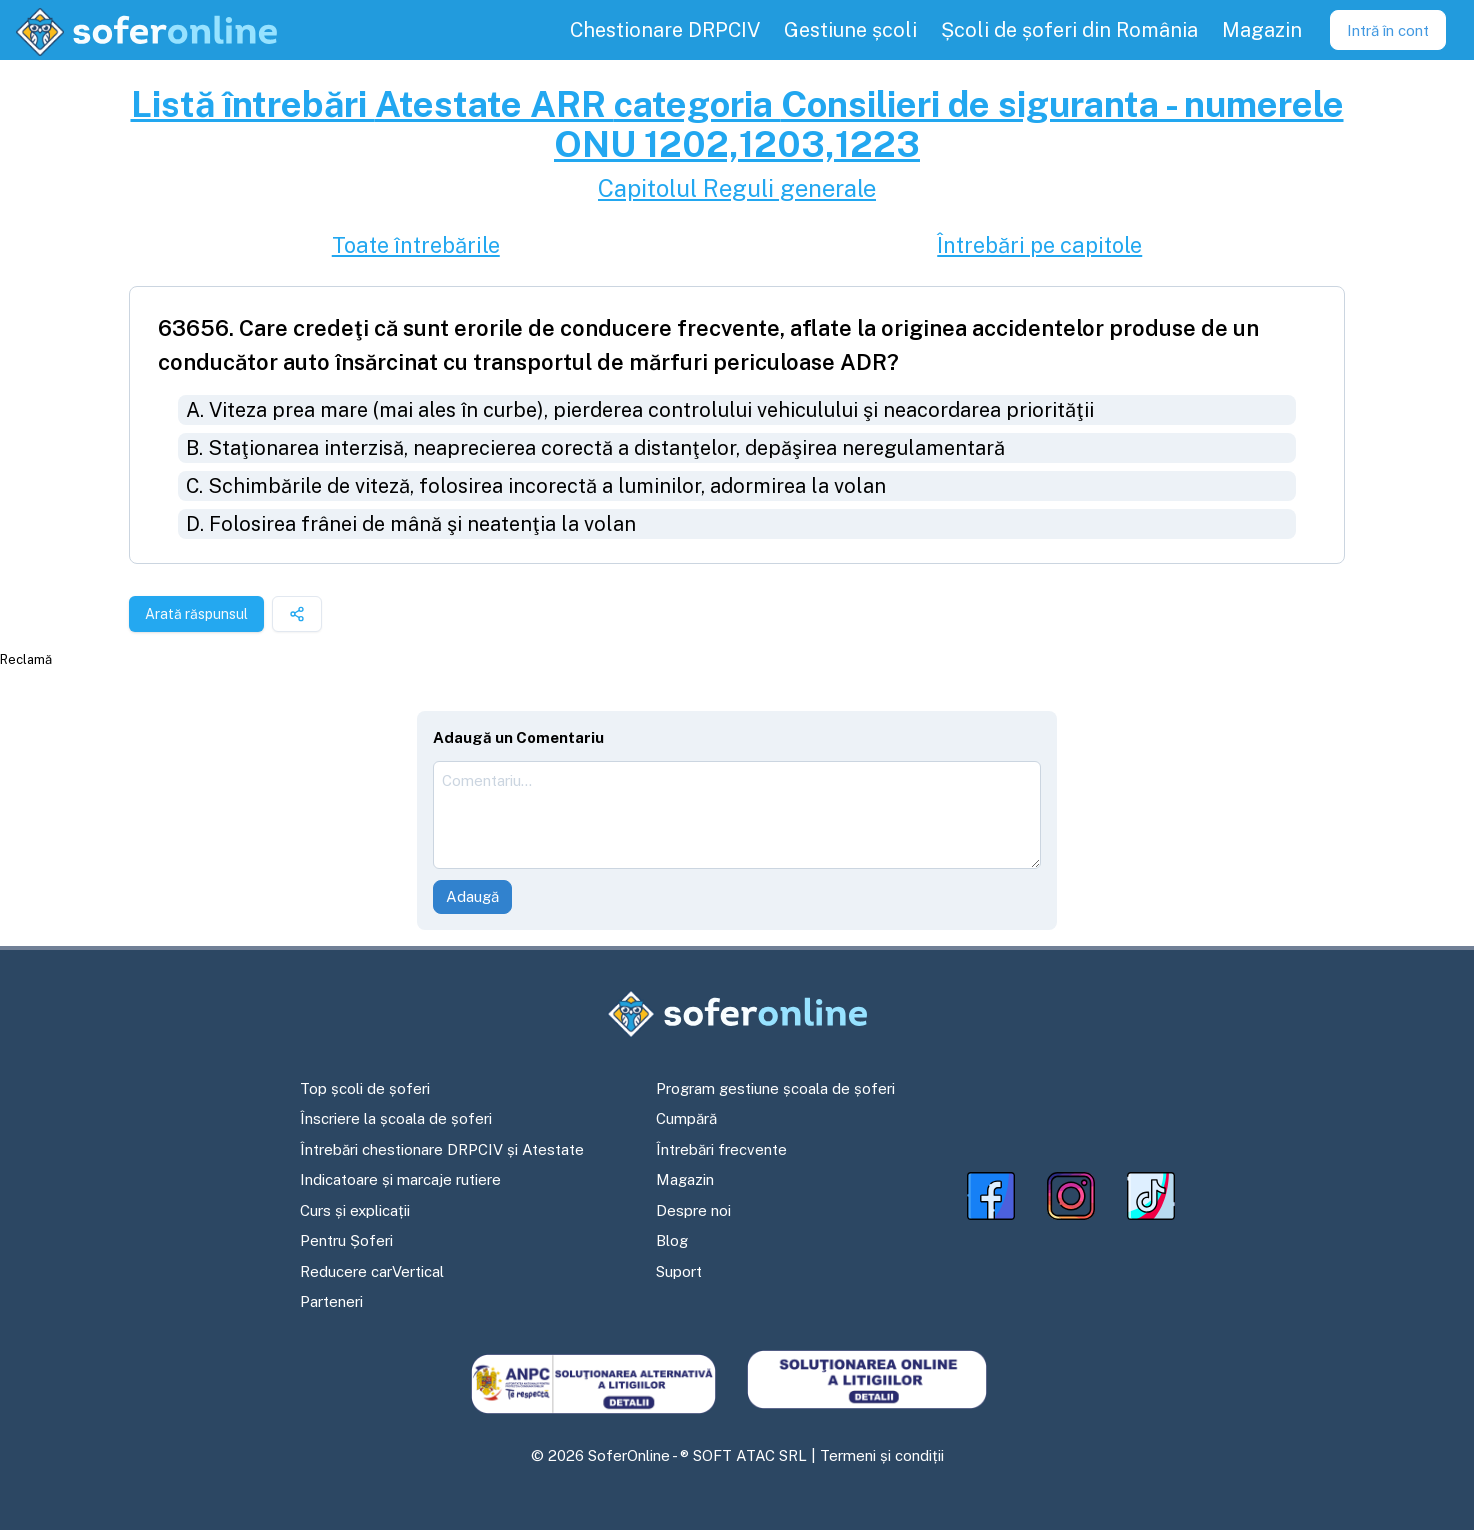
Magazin (685, 1179)
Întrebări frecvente (721, 1149)
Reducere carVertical (372, 1271)
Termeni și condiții (882, 1455)
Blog (672, 1240)
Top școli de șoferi (365, 1088)
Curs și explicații (355, 1210)
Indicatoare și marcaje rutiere (400, 1179)
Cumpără (686, 1118)
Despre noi (693, 1210)
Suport (679, 1271)
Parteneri (331, 1301)
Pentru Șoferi (346, 1240)
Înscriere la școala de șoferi (396, 1118)
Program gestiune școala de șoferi (775, 1088)
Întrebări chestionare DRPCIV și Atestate (442, 1149)
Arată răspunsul (196, 614)
